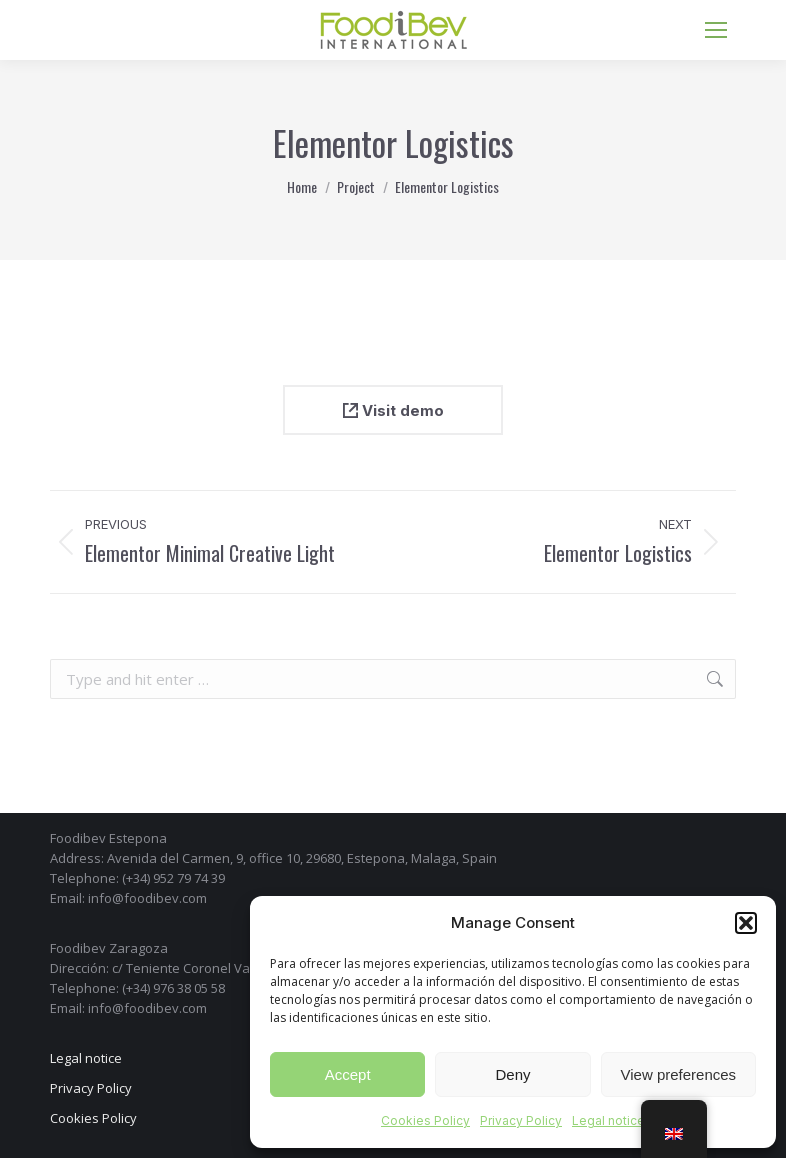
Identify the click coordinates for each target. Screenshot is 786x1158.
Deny (512, 1074)
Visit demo (393, 410)
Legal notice (608, 1120)
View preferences (679, 1074)
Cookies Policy (425, 1120)
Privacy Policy (521, 1120)
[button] (746, 923)
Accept (348, 1074)
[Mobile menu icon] (716, 30)
